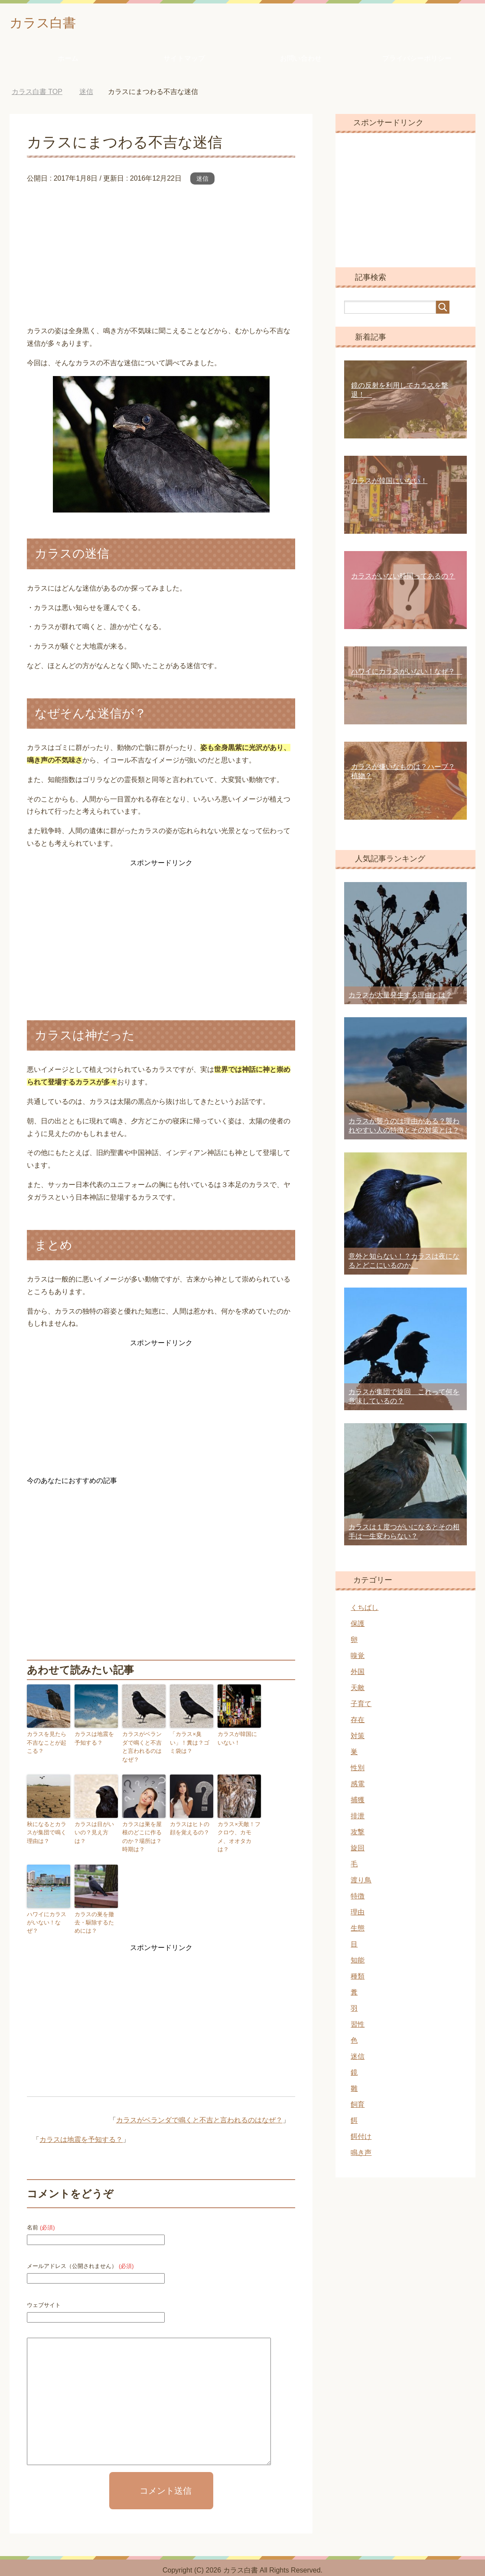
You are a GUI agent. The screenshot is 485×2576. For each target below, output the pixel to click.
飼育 (358, 2106)
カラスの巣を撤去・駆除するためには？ (95, 1911)
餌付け (361, 2138)
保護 (358, 1625)
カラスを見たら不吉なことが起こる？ (47, 1744)
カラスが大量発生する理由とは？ (400, 997)
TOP (37, 93)
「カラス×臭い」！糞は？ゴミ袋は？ (191, 1744)
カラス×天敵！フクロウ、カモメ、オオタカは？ (238, 1823)
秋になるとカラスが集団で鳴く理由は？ (47, 1823)
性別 (358, 1770)
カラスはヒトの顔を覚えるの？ (191, 1820)
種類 (358, 1978)
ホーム (68, 60)
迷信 (202, 180)
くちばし (364, 1609)
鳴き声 (361, 2154)
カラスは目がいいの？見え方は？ (95, 1820)
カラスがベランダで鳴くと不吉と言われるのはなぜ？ (143, 1744)
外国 (358, 1673)
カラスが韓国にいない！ (238, 1740)
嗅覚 (358, 1657)
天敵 (358, 1690)
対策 (358, 1738)
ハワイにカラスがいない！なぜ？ (47, 1907)
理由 (358, 1914)
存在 (358, 1722)
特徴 (358, 1898)
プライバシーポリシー (417, 60)
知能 (358, 1962)
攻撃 (358, 1834)
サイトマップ (184, 60)
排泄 (358, 1818)
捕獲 (358, 1802)
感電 (358, 1786)
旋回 (358, 1850)
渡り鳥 (361, 1882)
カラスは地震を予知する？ (95, 1740)
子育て (361, 1706)
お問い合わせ (301, 60)
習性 (358, 2026)
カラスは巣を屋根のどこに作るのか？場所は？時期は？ (143, 1827)
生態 (358, 1930)
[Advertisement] (161, 254)
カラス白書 (49, 23)
